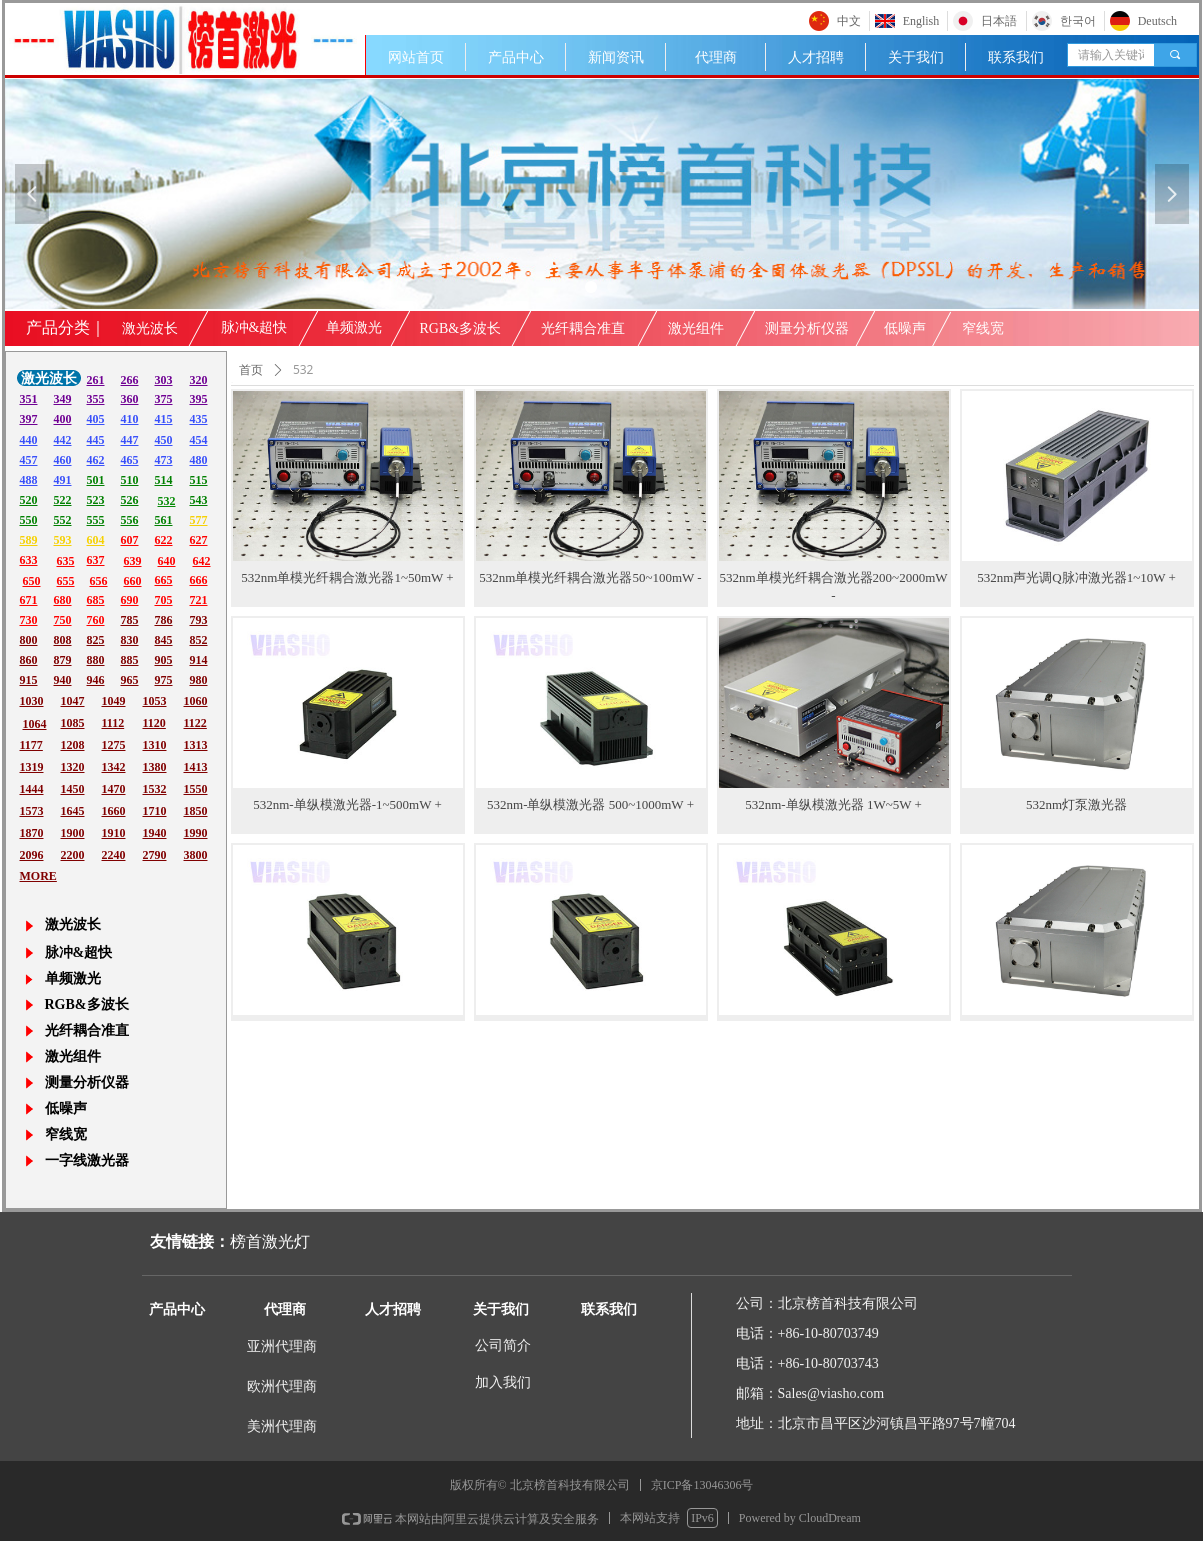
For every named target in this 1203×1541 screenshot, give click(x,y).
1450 (73, 789)
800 (29, 640)
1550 (196, 789)
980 (199, 680)
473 (164, 460)
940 (63, 680)
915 (29, 680)
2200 (73, 855)
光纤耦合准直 (583, 328)
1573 (32, 811)
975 (164, 680)
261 (96, 380)
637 (96, 560)
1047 (73, 701)
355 (96, 399)
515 (199, 480)
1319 (32, 767)
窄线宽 (983, 328)
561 (164, 520)
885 (130, 660)
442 (63, 440)
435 (199, 419)
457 (29, 460)
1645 (73, 811)
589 (29, 540)
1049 (114, 701)
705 (164, 600)
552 (63, 520)
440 (29, 440)
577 (199, 520)
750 (63, 620)
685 (96, 600)
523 (96, 500)
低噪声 (905, 328)
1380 (155, 767)
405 (96, 419)
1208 (73, 745)
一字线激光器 (87, 1160)
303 (164, 380)
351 (29, 399)
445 (96, 440)
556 (130, 520)
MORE (38, 876)
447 (130, 440)
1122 (195, 723)
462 (96, 460)
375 (164, 399)
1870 (32, 833)
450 (164, 440)
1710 (155, 811)
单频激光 (354, 327)
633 (29, 560)
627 (199, 540)
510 (130, 480)
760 (96, 620)
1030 (32, 701)
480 (199, 460)
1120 (154, 723)
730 (29, 620)
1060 (196, 701)
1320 (73, 767)
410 (130, 419)
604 (96, 540)
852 (199, 640)
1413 (196, 767)
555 (96, 520)
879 (63, 660)
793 (199, 620)
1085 (73, 723)
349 (63, 399)
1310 (155, 745)
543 (199, 500)
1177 (31, 745)
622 (164, 540)
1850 (196, 811)
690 (130, 600)
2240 (114, 855)
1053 (155, 701)
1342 (114, 767)
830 (130, 640)
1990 (196, 833)
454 (199, 440)
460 (63, 460)
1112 (113, 723)
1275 (114, 745)
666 (199, 580)
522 (63, 500)
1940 (155, 833)
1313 (196, 745)
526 (130, 500)
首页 (251, 370)
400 (63, 419)
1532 (155, 789)
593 (63, 540)
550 (29, 520)
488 (29, 480)
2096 (32, 855)
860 (29, 660)
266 (130, 380)
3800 (196, 855)
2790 (155, 855)
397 (29, 419)
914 (199, 660)
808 (63, 640)
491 (63, 480)
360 (130, 399)
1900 (73, 833)
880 (96, 660)
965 (130, 680)
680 (63, 600)
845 (164, 640)
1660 (114, 811)
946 (96, 680)
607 (130, 540)
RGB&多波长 (461, 328)
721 (199, 600)
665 (164, 580)
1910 (114, 833)
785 (130, 620)
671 (29, 600)
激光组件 (696, 328)
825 (96, 640)
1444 (32, 789)
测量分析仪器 (807, 328)
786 (164, 620)
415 (164, 419)
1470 (114, 789)
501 (96, 480)
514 (164, 480)
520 (29, 500)
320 (199, 380)
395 (199, 399)
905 (164, 660)
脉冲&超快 (254, 327)
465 (130, 460)
